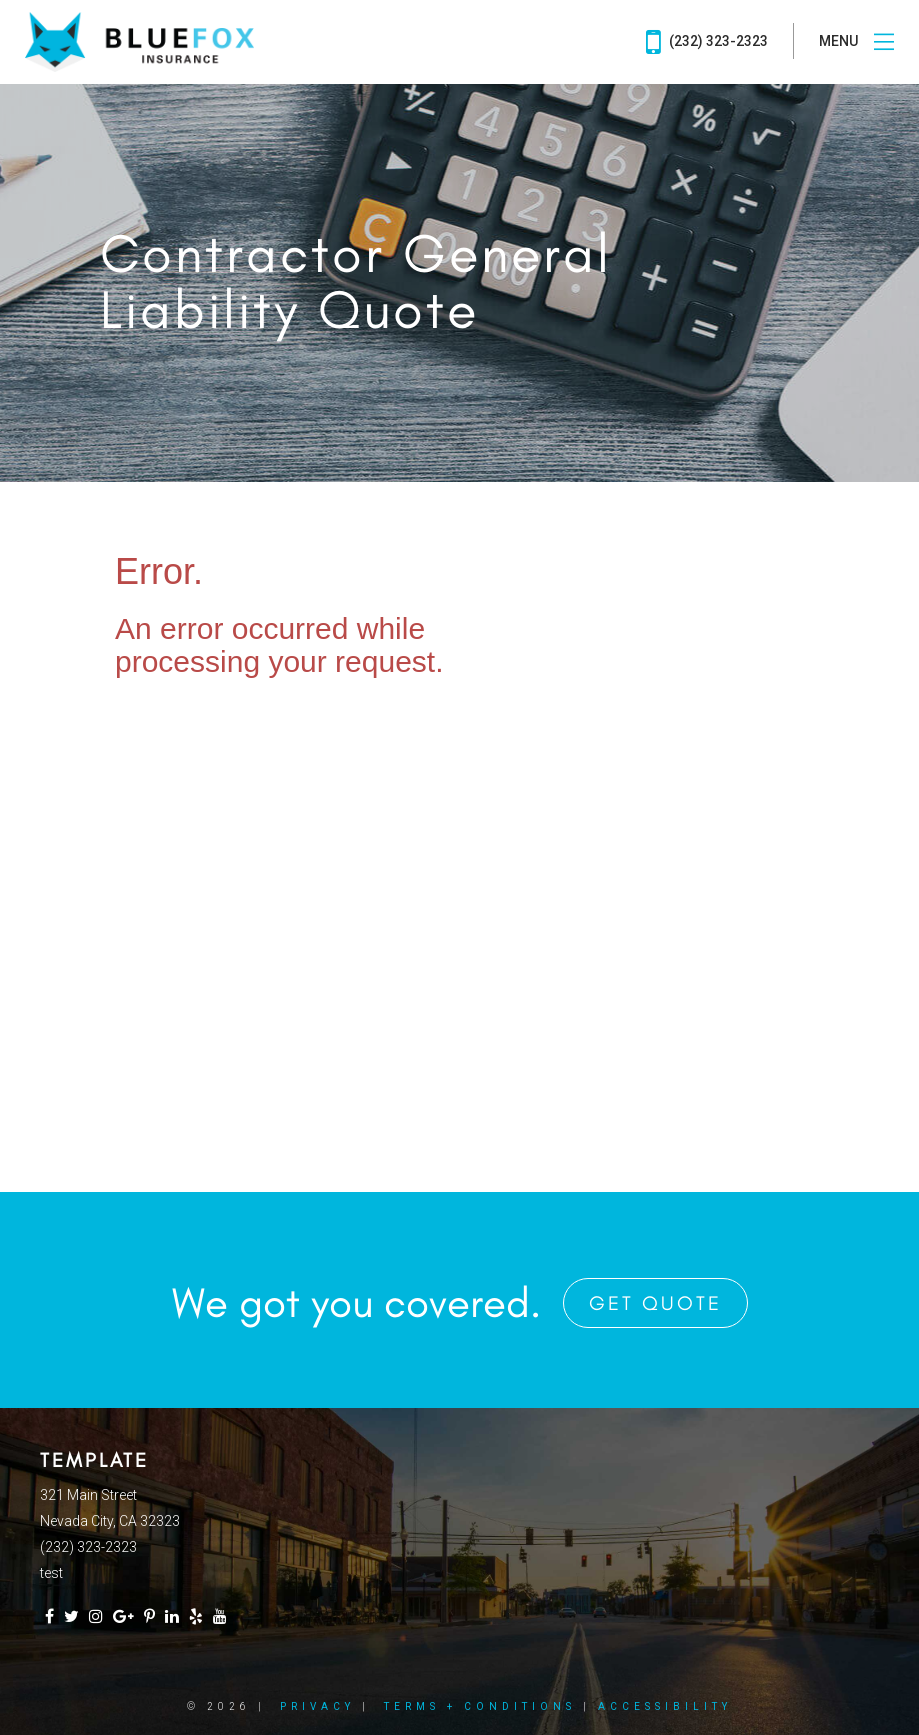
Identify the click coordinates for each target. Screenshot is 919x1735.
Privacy (317, 1706)
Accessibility (665, 1706)
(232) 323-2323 (707, 42)
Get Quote (655, 1303)
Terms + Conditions (480, 1706)
